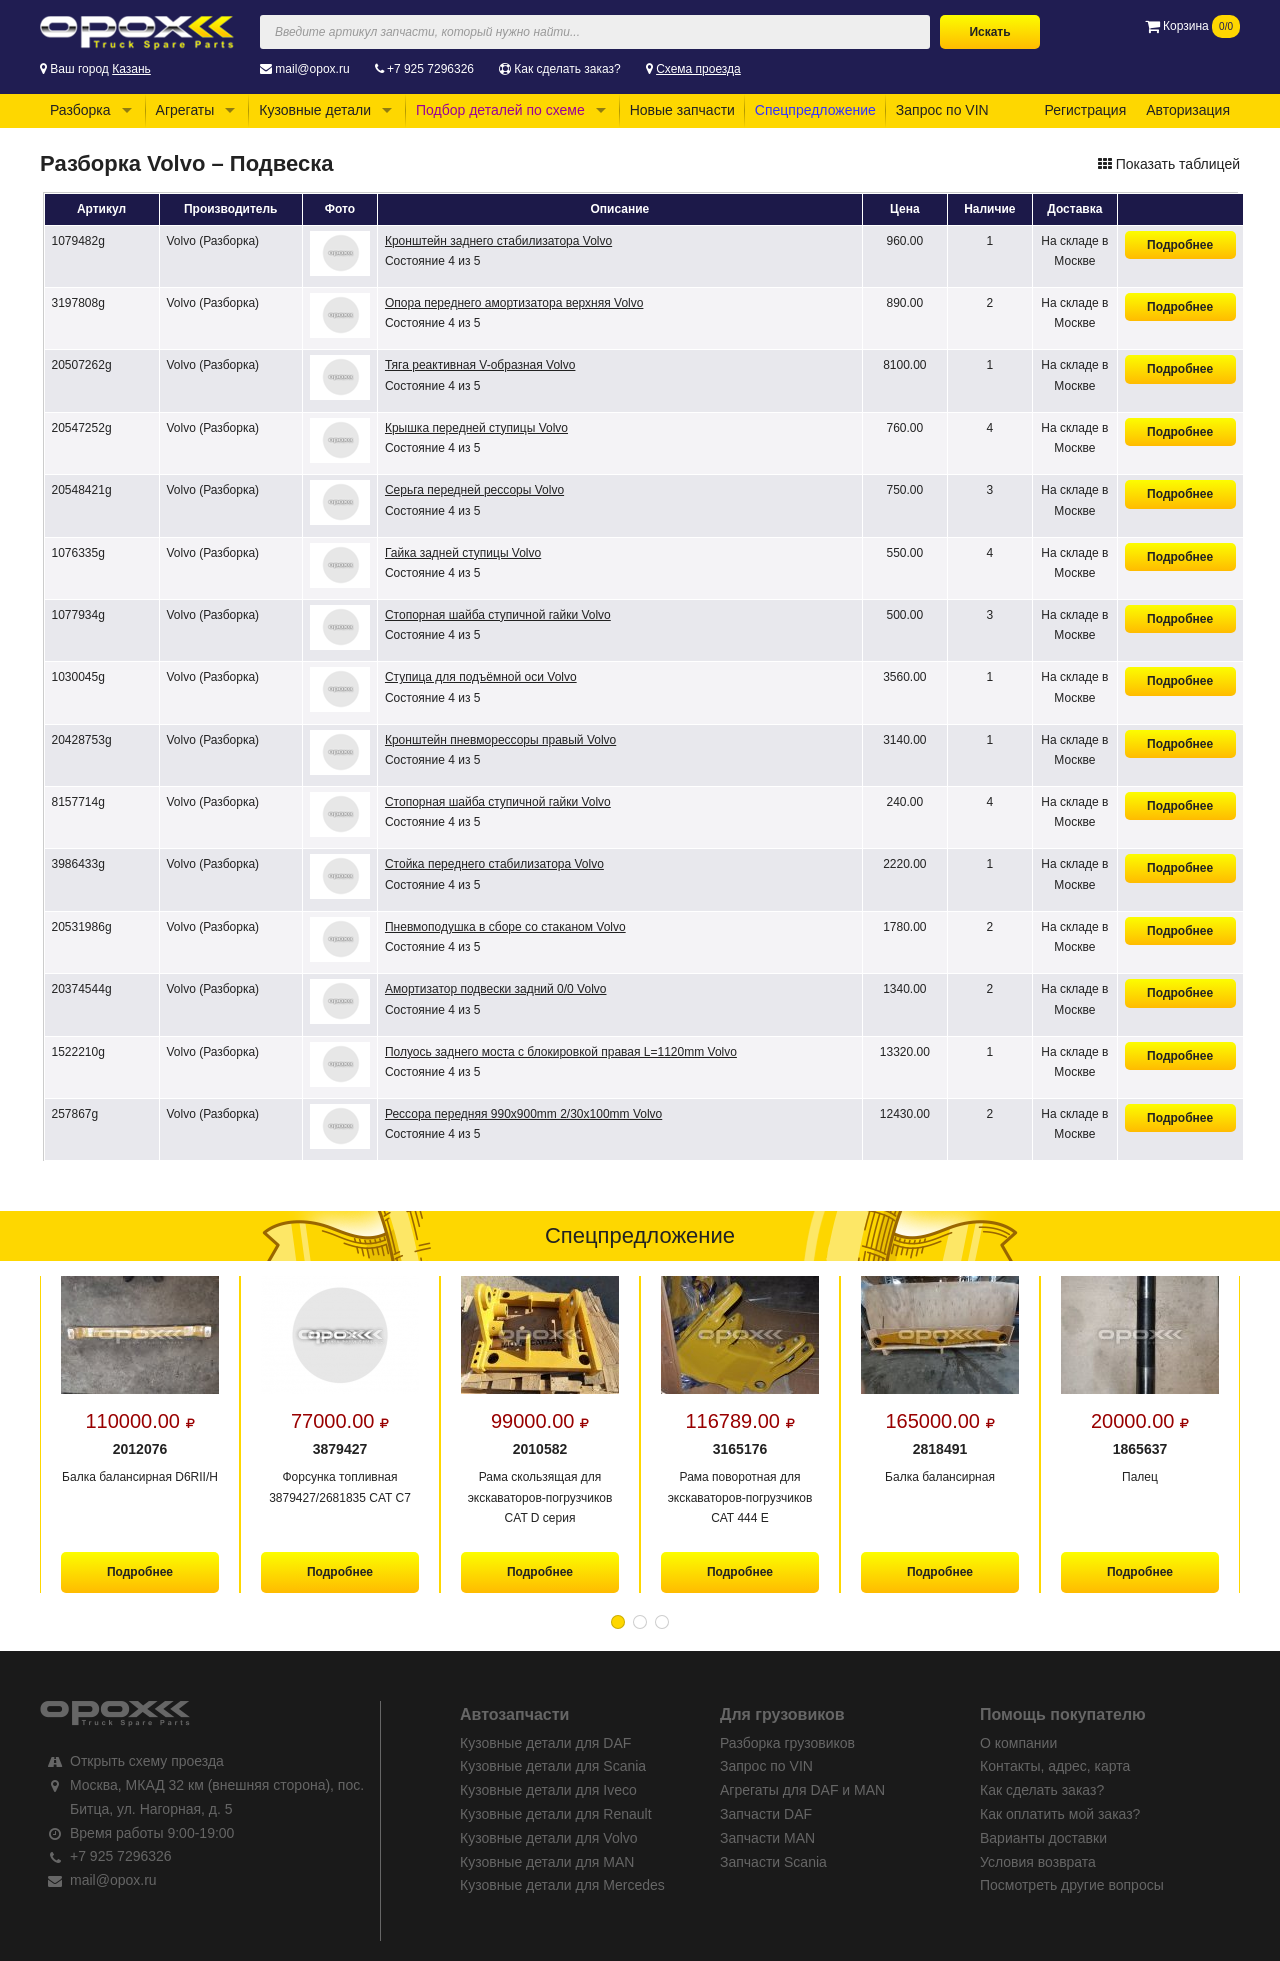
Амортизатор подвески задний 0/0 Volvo (496, 989)
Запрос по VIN (942, 110)
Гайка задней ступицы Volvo (463, 553)
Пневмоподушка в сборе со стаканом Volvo (505, 927)
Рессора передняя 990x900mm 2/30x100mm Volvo (523, 1114)
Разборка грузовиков (787, 1743)
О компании (1018, 1743)
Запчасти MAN (767, 1838)
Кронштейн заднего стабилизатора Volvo (498, 241)
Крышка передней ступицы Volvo (476, 428)
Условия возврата (1038, 1862)
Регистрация (1085, 110)
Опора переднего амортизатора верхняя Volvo (514, 303)
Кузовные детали (315, 110)
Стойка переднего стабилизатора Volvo (494, 864)
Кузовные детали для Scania (553, 1766)
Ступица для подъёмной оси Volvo (481, 677)
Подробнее (1180, 245)
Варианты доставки (1043, 1838)
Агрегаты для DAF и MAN (802, 1790)
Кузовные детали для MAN (547, 1862)
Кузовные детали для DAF (545, 1743)
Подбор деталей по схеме (500, 110)
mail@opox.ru (312, 69)
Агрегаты (185, 110)
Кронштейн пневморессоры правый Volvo (500, 740)
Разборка (80, 110)
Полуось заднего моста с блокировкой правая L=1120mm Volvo (561, 1052)
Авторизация (1188, 110)
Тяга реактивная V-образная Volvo (480, 365)
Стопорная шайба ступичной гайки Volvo (498, 615)
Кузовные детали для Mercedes (562, 1885)
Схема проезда (698, 69)
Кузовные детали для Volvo (549, 1838)
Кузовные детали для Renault (556, 1814)
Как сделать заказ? (567, 69)
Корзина (1192, 26)
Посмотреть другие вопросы (1072, 1885)
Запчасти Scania (773, 1862)
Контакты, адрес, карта (1055, 1766)
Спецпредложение (815, 110)
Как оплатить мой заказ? (1060, 1814)
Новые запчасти (682, 110)
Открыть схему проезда (147, 1761)
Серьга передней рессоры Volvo (474, 490)
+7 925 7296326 (430, 69)
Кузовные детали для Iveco (548, 1790)
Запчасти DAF (766, 1814)
